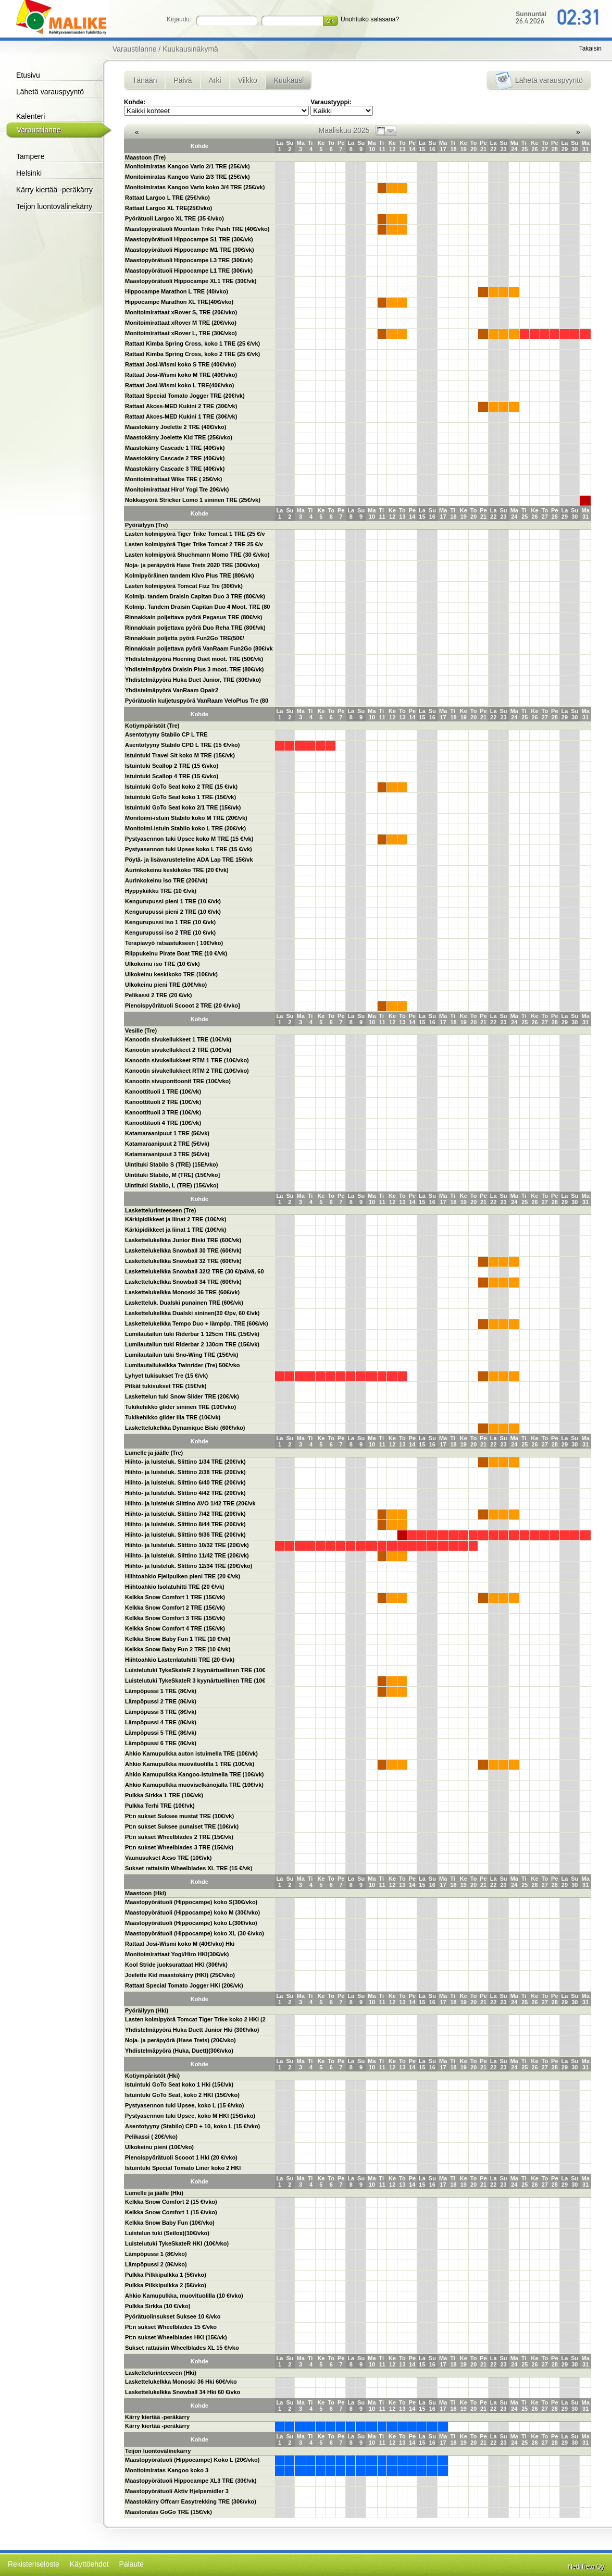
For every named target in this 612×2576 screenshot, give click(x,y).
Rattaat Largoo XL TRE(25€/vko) (168, 208)
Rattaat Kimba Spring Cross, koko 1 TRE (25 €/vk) (192, 343)
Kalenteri (30, 116)
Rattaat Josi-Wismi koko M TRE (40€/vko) (181, 375)
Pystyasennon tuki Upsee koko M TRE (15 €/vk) (189, 839)
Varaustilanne (39, 130)
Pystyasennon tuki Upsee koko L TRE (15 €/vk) (188, 849)
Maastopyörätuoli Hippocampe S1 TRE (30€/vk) (189, 239)
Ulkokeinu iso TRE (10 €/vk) (162, 964)
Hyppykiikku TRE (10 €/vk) (160, 891)
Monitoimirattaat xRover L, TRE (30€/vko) (181, 333)
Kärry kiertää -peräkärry (54, 190)
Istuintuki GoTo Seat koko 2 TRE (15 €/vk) (181, 786)
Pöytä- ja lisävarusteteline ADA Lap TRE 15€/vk (189, 859)
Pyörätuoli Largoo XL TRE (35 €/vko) (174, 218)
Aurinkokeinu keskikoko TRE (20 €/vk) (177, 870)
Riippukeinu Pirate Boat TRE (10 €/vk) (176, 953)
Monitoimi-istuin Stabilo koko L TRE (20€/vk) (185, 828)
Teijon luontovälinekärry (54, 206)
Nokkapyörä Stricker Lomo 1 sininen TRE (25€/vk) (192, 500)
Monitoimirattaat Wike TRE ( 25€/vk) (173, 479)
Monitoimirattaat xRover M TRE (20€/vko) (180, 323)
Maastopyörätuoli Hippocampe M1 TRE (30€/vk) (189, 250)
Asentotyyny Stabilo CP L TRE (166, 734)
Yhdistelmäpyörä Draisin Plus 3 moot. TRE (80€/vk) (194, 669)
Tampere (30, 156)
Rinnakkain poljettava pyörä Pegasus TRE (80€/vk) (193, 617)
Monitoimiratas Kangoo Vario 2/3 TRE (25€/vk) (187, 177)
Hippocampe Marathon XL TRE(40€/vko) (179, 302)
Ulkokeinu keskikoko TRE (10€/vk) (171, 974)
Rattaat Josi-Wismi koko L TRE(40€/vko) (179, 385)
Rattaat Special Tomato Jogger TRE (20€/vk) (185, 395)
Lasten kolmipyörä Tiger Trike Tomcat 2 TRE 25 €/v (194, 544)
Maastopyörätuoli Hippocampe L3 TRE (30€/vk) (189, 260)
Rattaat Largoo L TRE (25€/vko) (167, 197)
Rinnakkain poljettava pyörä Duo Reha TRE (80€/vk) (195, 627)
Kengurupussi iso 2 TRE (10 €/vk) (170, 932)
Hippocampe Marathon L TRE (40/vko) (176, 291)
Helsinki (29, 173)
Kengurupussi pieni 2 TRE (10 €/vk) (173, 912)
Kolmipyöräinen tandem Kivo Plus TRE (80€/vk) (189, 575)
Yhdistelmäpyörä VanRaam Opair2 (171, 690)
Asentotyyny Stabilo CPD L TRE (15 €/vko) (182, 745)
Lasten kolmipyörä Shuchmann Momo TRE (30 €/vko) (197, 554)
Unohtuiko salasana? (370, 19)
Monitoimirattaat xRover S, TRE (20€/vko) (181, 312)
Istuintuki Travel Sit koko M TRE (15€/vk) (180, 755)
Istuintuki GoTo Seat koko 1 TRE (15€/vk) (180, 797)
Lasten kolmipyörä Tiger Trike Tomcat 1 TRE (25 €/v (195, 534)
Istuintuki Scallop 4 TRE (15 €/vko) (171, 776)
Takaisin (590, 48)
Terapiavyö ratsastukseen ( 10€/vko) (174, 943)
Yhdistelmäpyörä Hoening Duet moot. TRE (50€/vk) (194, 659)
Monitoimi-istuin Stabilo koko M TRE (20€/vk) (186, 818)
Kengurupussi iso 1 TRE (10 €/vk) (170, 922)
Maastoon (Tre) (145, 157)
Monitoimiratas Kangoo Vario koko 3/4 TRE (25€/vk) (195, 187)
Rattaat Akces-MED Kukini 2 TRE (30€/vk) (181, 406)
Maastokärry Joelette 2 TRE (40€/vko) (175, 427)
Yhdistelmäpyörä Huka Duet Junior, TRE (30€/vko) (193, 680)
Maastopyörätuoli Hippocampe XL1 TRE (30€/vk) (190, 281)
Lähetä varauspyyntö (50, 92)
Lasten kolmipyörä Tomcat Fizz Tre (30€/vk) (184, 586)
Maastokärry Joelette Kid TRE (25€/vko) (178, 437)
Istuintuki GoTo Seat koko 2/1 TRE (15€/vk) (183, 807)
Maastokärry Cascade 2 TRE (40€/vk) (174, 458)
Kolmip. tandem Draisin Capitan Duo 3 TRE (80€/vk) (195, 596)
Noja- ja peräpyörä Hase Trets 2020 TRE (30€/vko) (192, 565)
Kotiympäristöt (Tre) (152, 725)
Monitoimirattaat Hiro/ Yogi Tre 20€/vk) (177, 489)
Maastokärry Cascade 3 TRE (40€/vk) (174, 468)
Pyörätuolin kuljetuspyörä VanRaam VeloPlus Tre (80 (196, 700)
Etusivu (28, 75)
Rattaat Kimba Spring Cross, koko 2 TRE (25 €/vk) (192, 354)
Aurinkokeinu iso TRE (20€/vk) (166, 880)
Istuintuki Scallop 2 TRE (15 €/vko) (171, 766)
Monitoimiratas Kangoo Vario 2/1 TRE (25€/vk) (187, 166)
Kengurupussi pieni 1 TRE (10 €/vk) (173, 901)
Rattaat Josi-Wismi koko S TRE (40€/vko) (180, 364)
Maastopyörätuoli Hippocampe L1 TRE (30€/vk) (189, 270)
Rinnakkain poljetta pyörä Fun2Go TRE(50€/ (184, 638)
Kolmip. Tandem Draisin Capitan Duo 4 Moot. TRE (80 (197, 607)
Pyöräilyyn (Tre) (146, 525)
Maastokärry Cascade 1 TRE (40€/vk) (174, 448)
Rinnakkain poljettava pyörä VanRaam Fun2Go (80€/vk (199, 648)
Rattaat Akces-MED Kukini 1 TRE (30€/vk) (181, 416)
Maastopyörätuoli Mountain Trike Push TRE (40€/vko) (197, 229)
